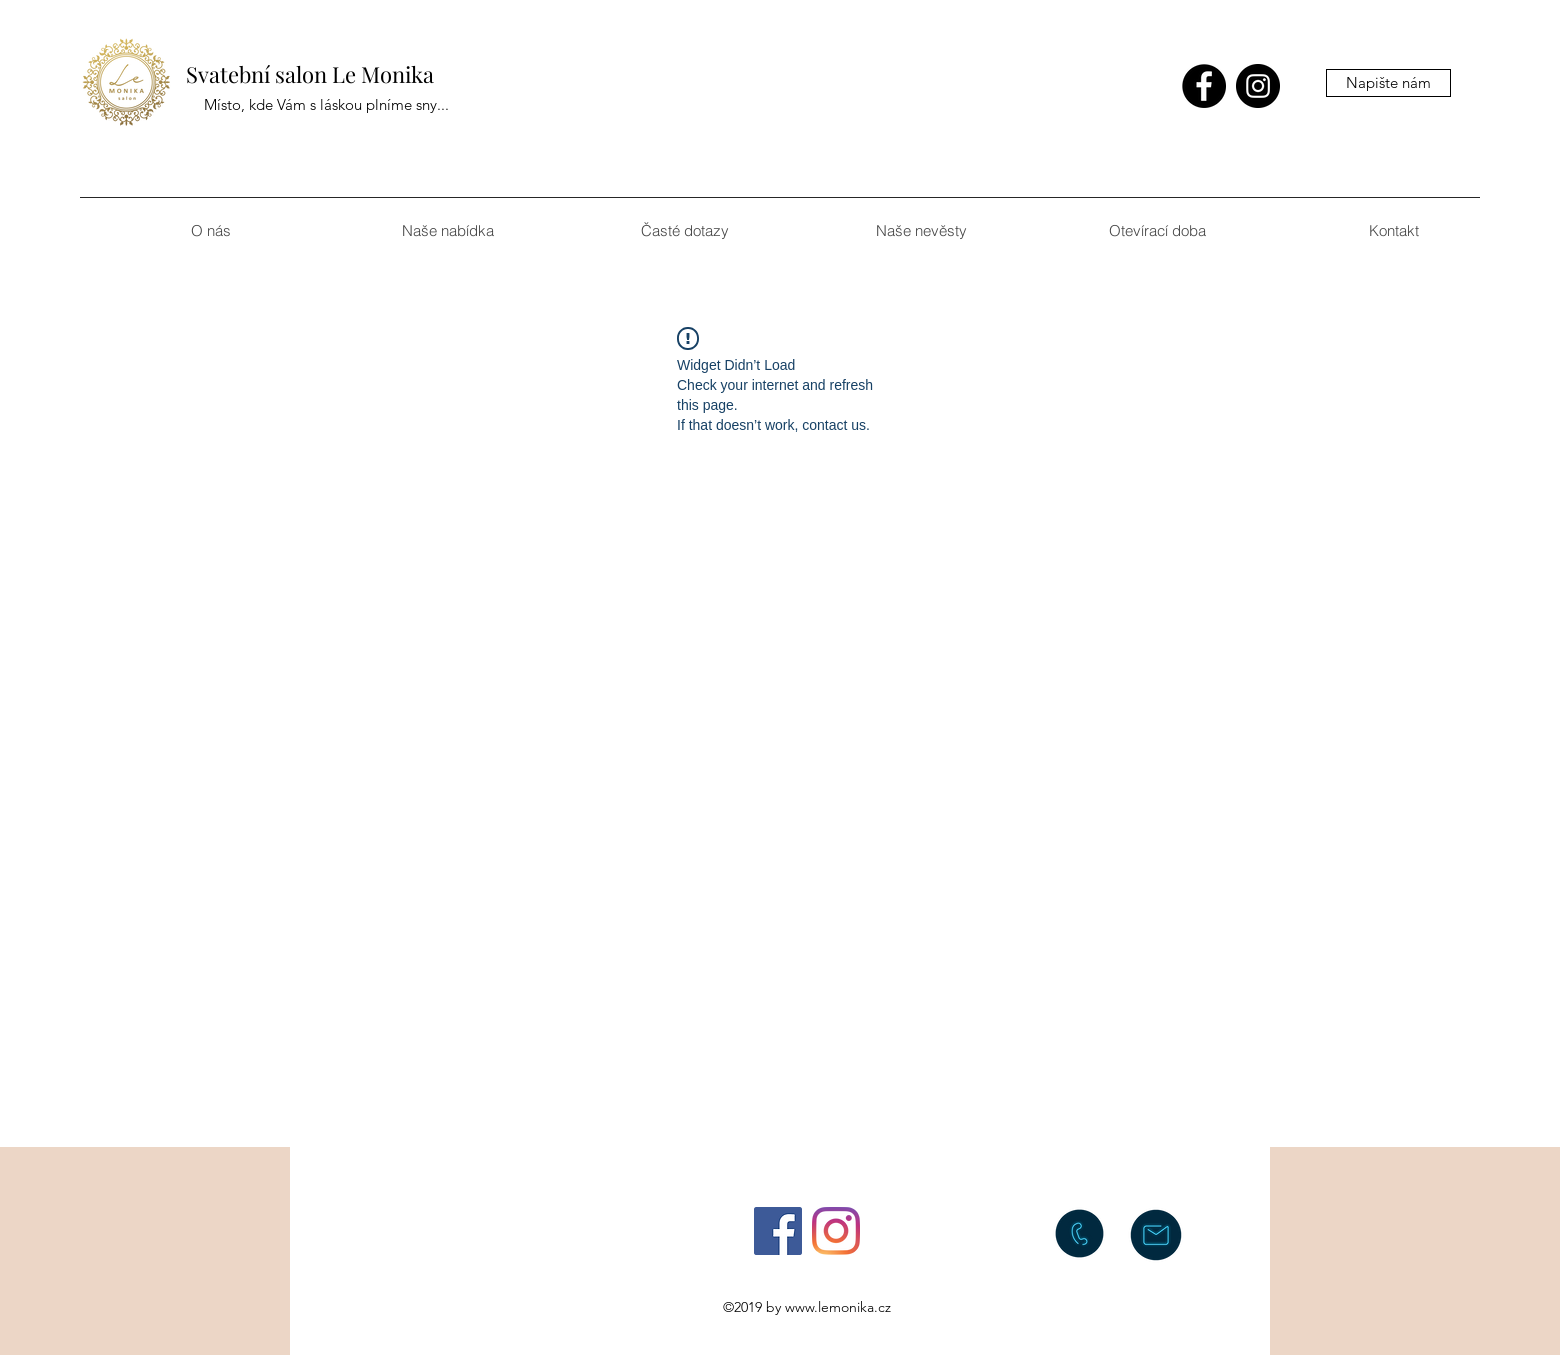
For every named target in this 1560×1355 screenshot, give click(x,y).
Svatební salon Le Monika (310, 74)
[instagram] (1258, 86)
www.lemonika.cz (838, 1307)
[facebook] (1204, 86)
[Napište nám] (1388, 83)
